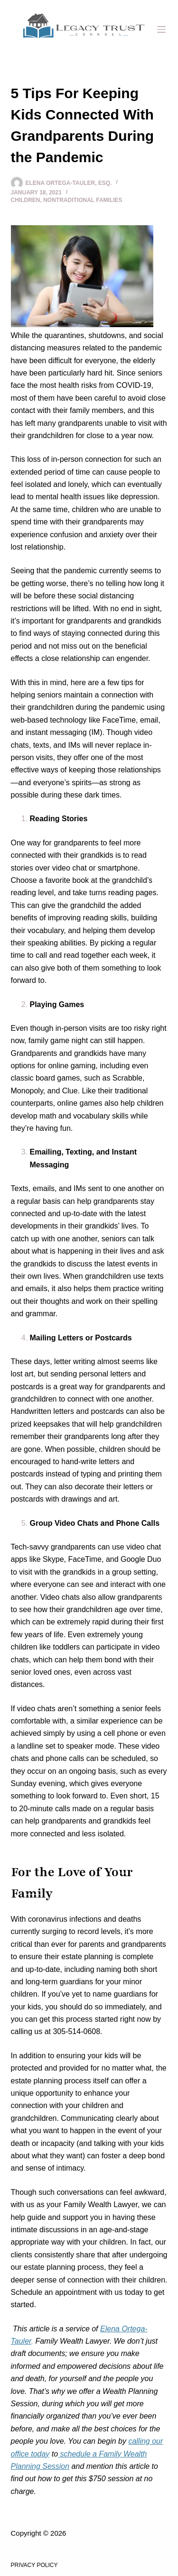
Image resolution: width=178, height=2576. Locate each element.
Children (25, 200)
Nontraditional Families (82, 200)
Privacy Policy (34, 2565)
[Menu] (161, 29)
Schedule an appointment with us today (77, 2292)
